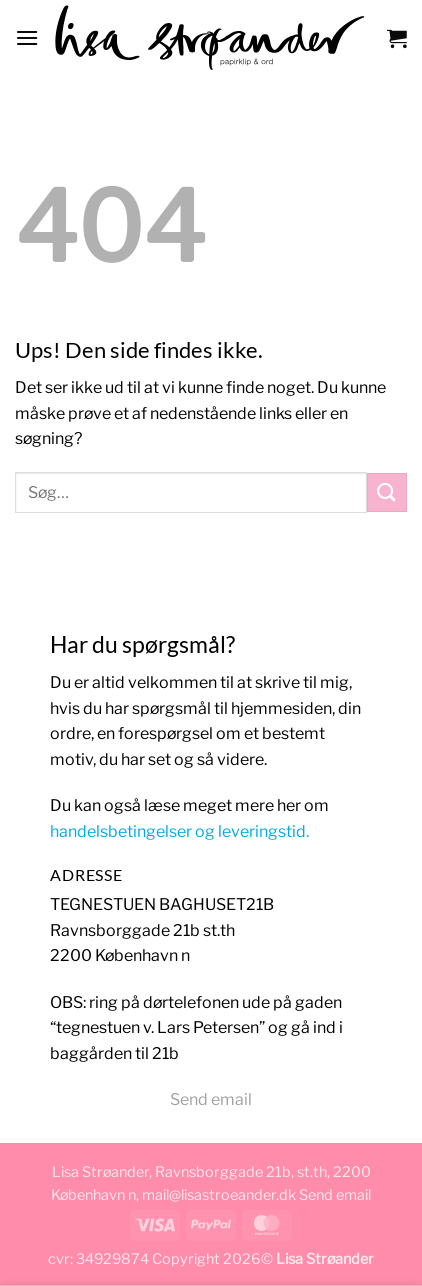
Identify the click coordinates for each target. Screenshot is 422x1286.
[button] (27, 37)
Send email (211, 1099)
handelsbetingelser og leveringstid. (179, 831)
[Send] (387, 492)
